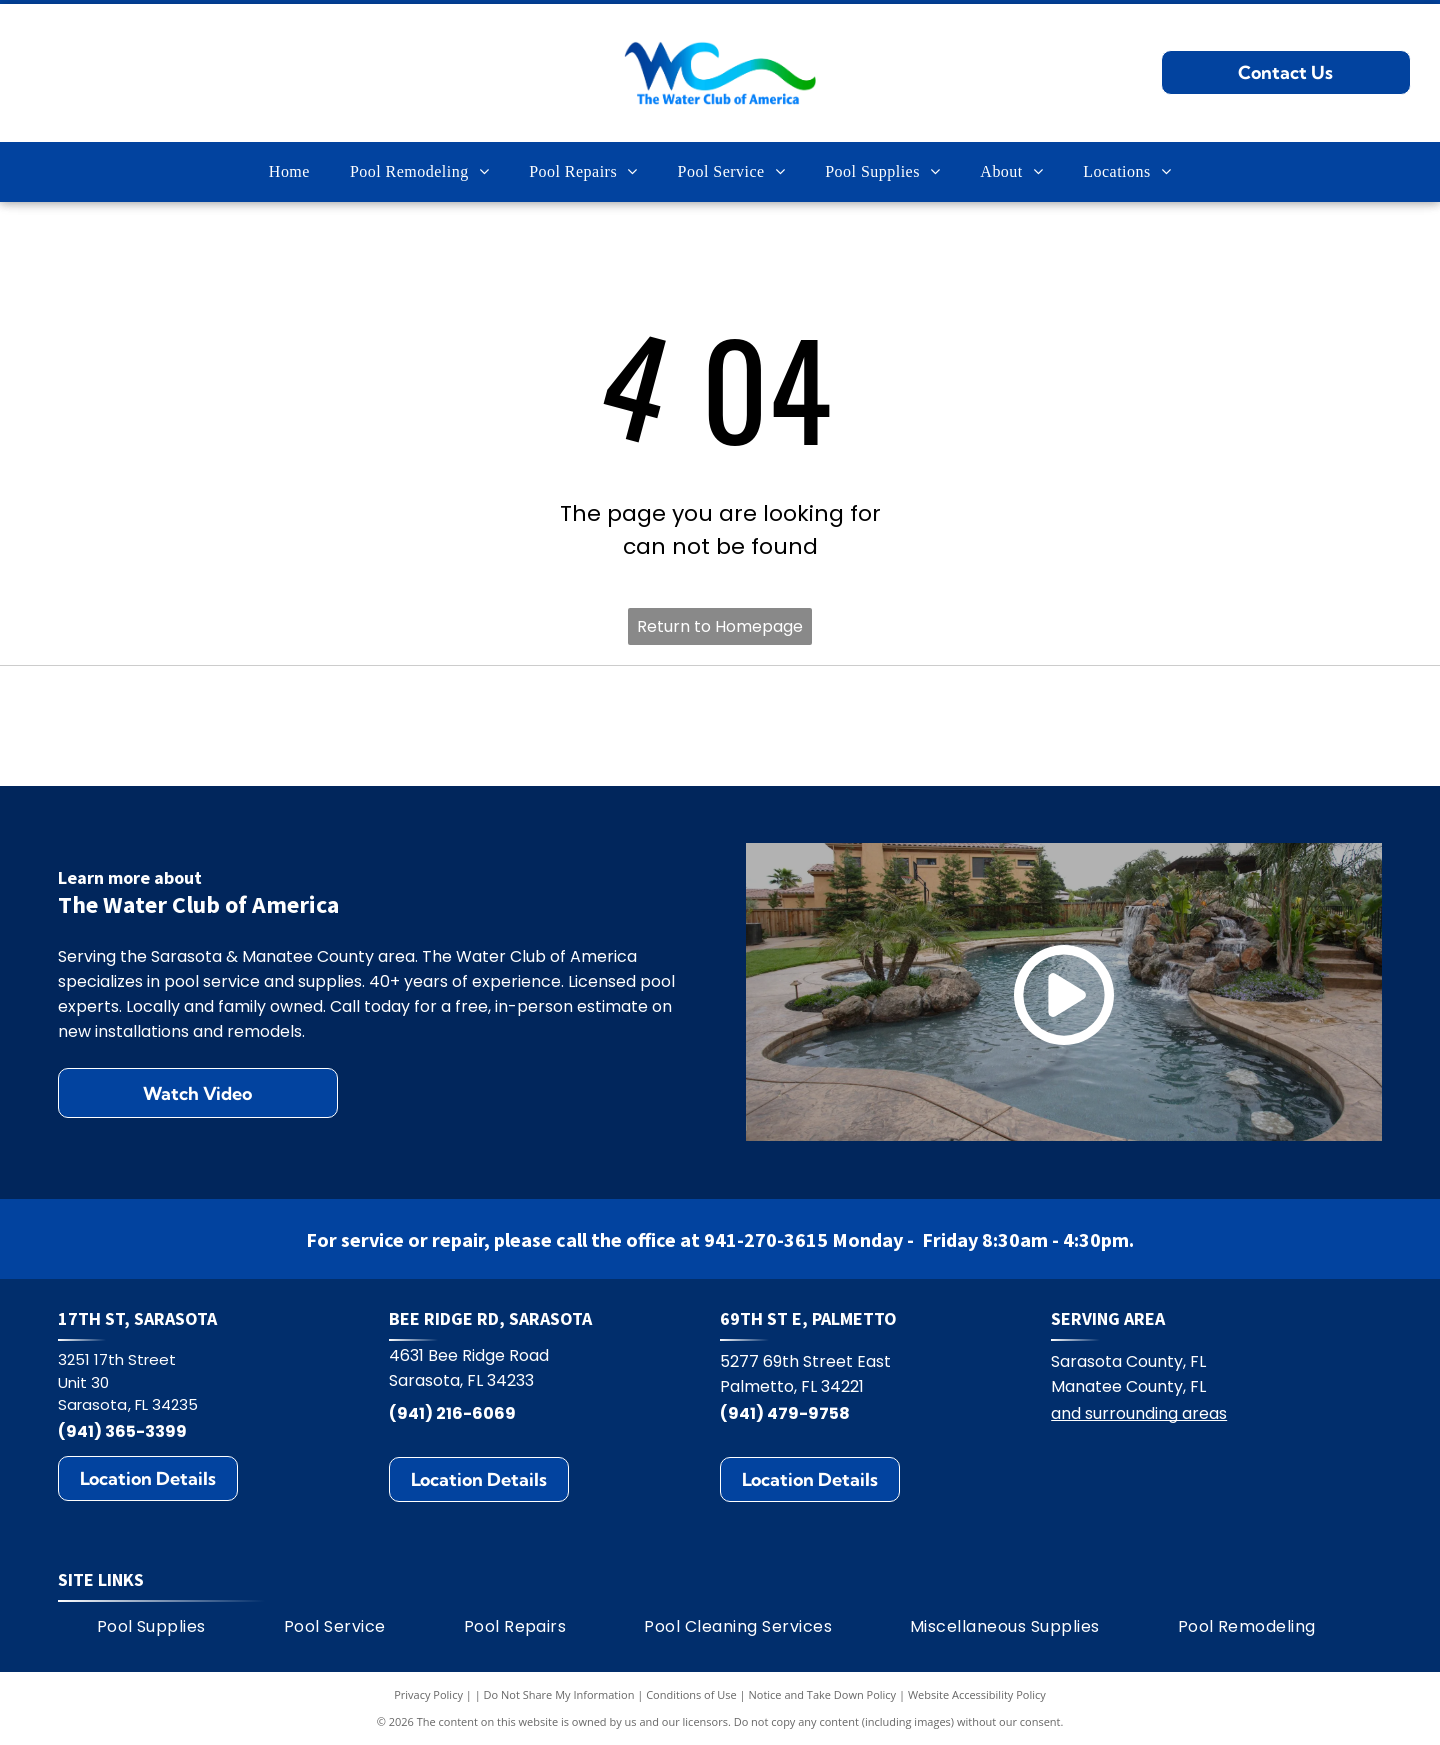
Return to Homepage (720, 626)
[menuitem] (289, 172)
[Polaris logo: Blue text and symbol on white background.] (610, 725)
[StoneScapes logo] (170, 725)
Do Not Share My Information (559, 1694)
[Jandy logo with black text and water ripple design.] (1049, 725)
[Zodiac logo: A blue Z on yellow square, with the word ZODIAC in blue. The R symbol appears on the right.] (1269, 725)
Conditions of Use (691, 1694)
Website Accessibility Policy (977, 1694)
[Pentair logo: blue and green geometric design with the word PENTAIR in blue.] (830, 725)
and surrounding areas (1139, 1413)
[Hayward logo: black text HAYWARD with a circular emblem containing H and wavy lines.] (390, 725)
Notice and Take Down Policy (823, 1694)
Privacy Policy (428, 1694)
